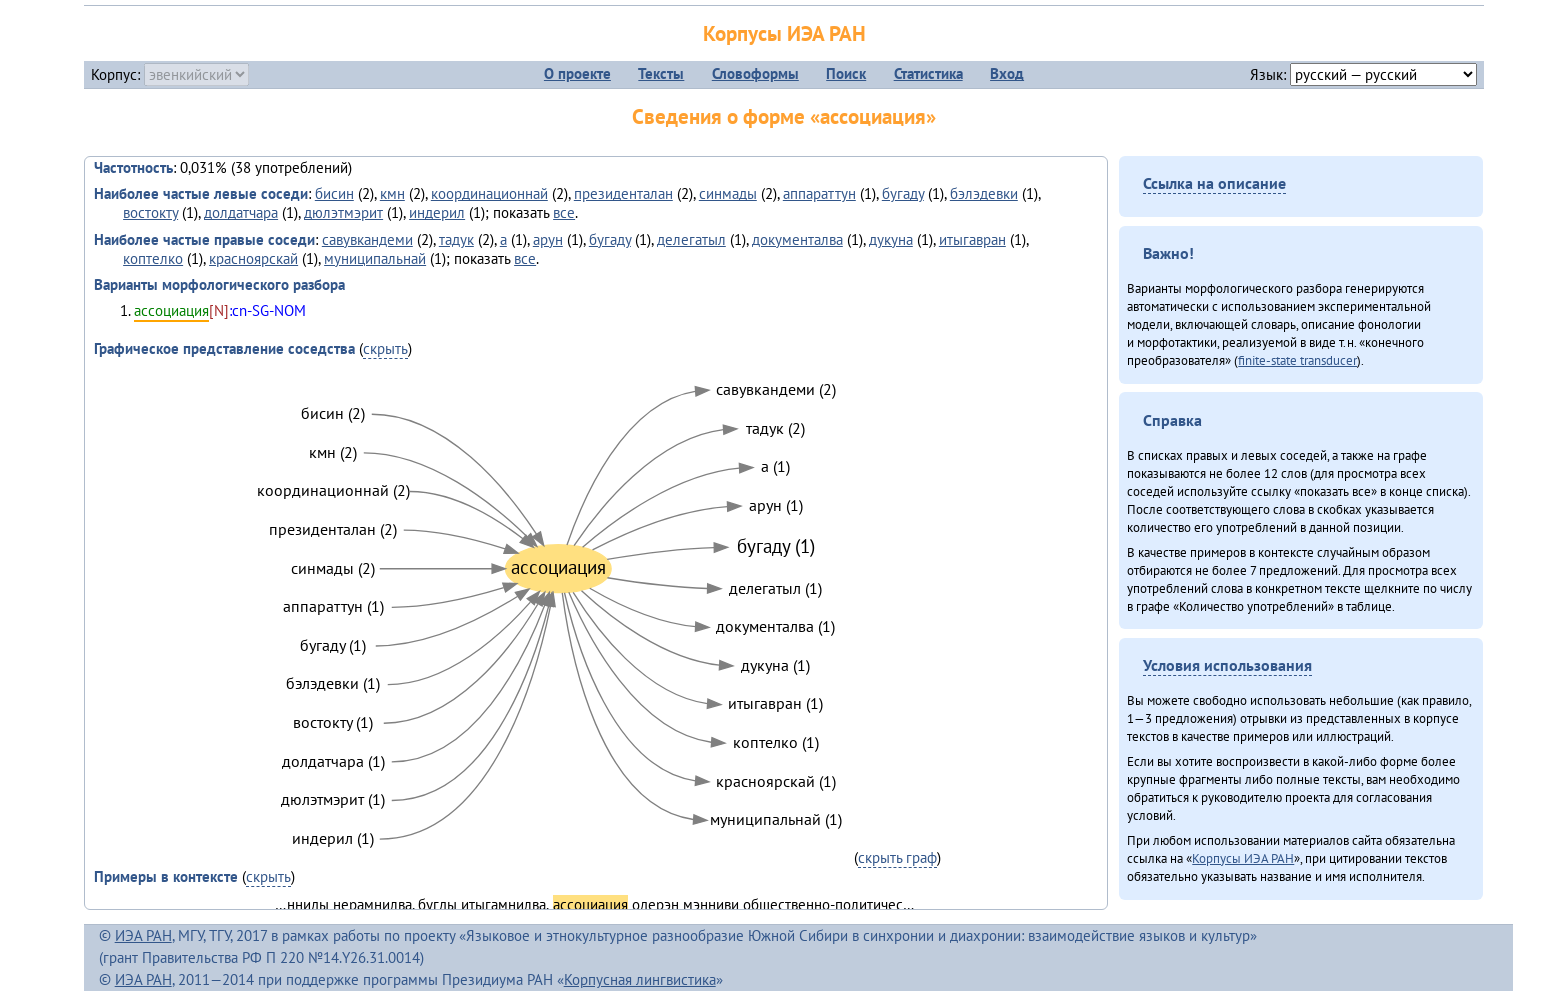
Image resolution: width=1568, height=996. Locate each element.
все (564, 212)
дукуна (891, 239)
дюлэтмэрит (343, 212)
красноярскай (253, 258)
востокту (150, 212)
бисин (334, 193)
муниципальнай (375, 258)
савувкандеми (367, 239)
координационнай (489, 193)
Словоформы (755, 73)
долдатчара (241, 212)
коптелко (153, 258)
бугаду (903, 193)
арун (548, 239)
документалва (797, 239)
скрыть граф (897, 857)
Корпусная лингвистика (640, 979)
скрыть (385, 348)
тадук (456, 239)
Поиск (846, 73)
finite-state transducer (1297, 360)
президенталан (623, 193)
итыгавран (972, 239)
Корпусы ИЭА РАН (784, 33)
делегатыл (691, 239)
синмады (728, 193)
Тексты (661, 73)
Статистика (928, 73)
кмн (392, 193)
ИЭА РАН (143, 935)
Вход (1007, 73)
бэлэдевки (984, 193)
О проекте (577, 73)
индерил (437, 212)
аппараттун (819, 193)
